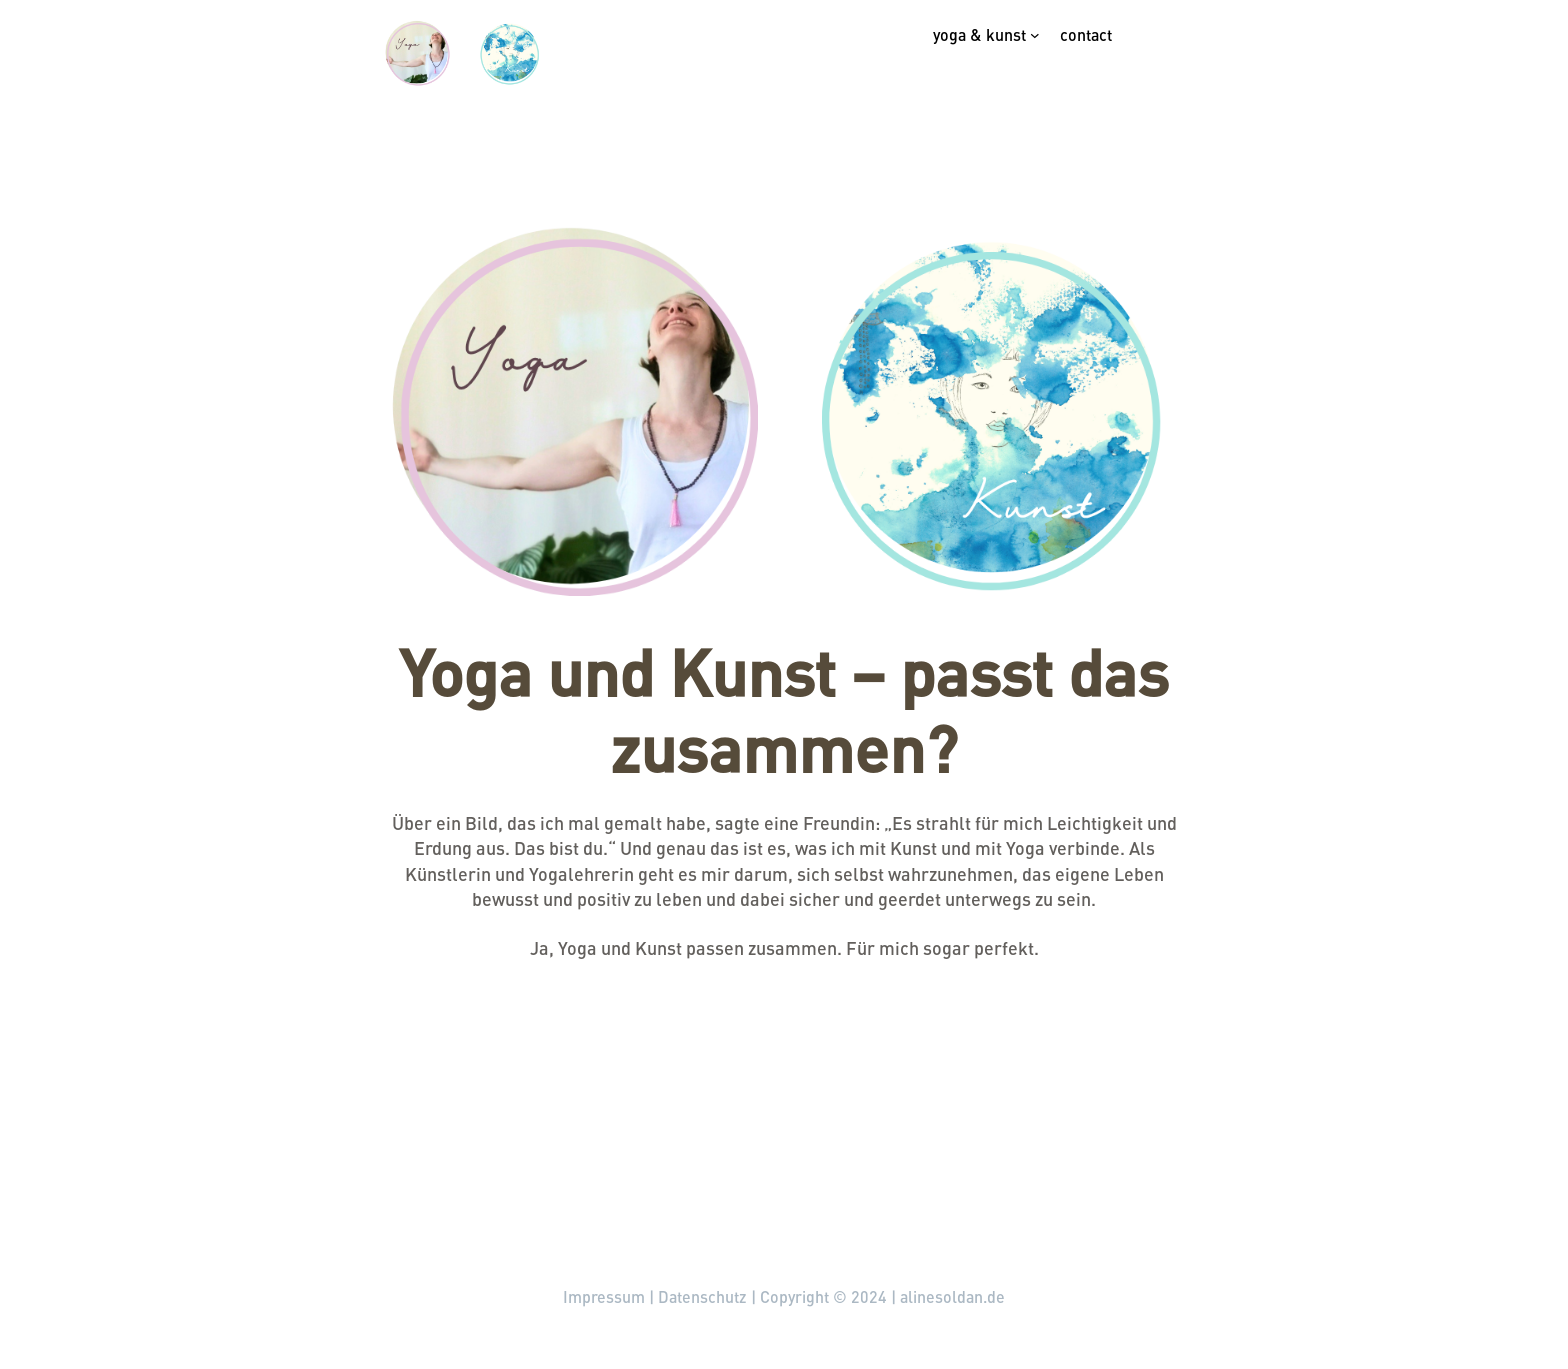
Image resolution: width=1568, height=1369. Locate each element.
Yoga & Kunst (979, 34)
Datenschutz (702, 1296)
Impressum (604, 1296)
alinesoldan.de (244, 1213)
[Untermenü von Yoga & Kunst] (1035, 35)
